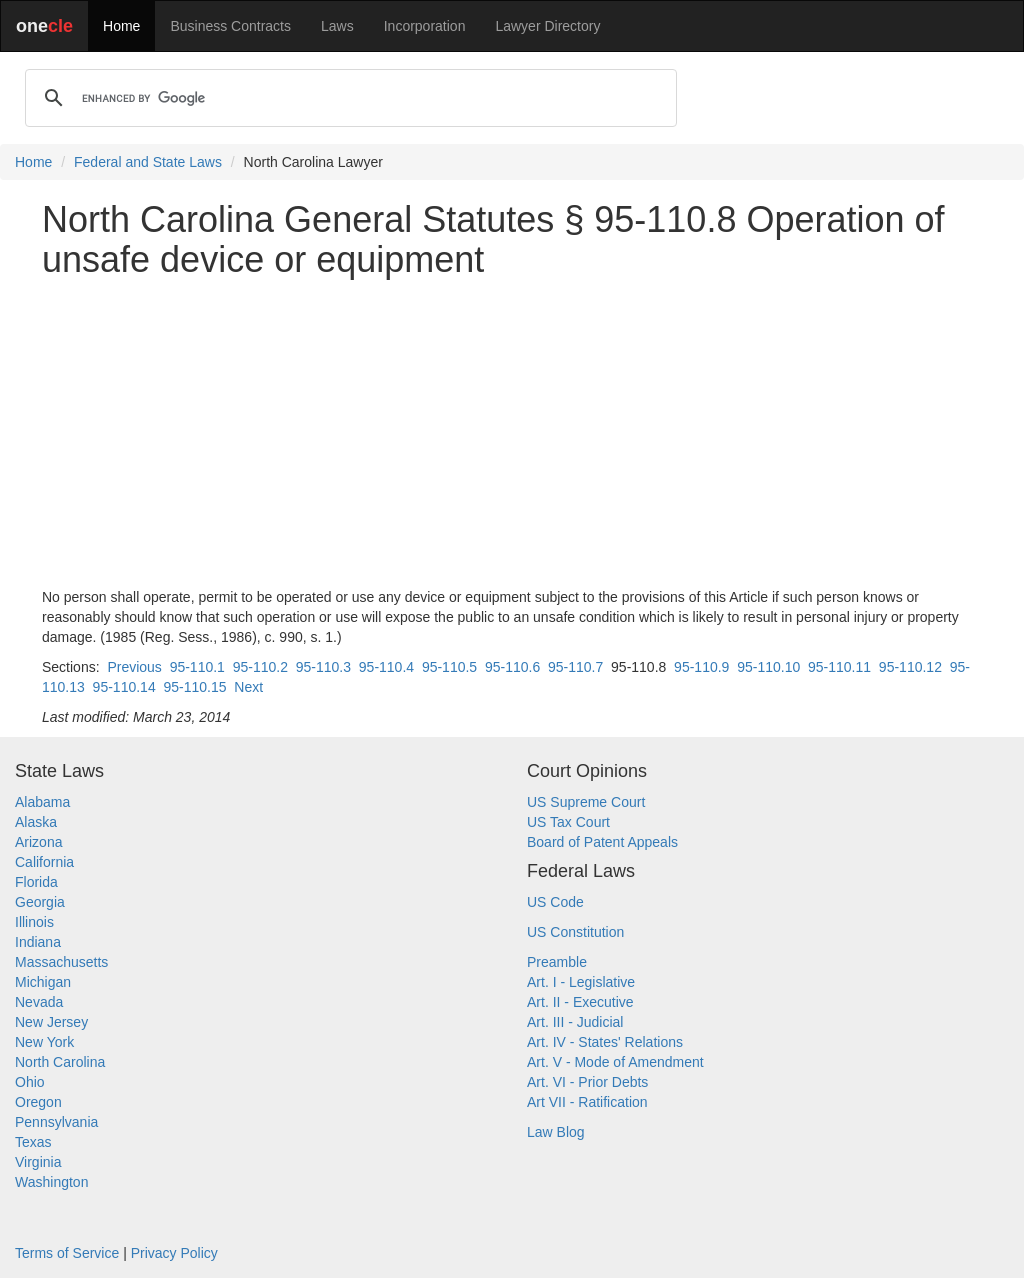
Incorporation (425, 26)
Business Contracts (230, 26)
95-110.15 (194, 687)
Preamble (557, 962)
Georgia (40, 902)
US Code (555, 902)
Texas (33, 1142)
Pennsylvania (56, 1122)
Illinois (34, 922)
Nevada (39, 1002)
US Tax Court (568, 822)
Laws (337, 26)
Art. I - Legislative (581, 982)
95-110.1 (197, 667)
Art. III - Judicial (575, 1022)
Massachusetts (61, 962)
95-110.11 (839, 667)
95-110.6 (512, 667)
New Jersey (51, 1022)
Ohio (30, 1082)
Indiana (38, 942)
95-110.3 (323, 667)
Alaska (36, 822)
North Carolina (60, 1062)
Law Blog (556, 1132)
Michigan (43, 982)
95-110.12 (910, 667)
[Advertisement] (512, 433)
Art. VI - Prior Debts (587, 1082)
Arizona (38, 842)
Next (248, 687)
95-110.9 (701, 667)
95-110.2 (260, 667)
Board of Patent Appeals (602, 842)
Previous (134, 667)
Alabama (42, 802)
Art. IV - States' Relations (605, 1042)
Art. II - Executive (580, 1002)
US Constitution (575, 932)
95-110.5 (449, 667)
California (44, 862)
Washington (51, 1182)
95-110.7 (575, 667)
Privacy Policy (174, 1253)
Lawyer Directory (547, 26)
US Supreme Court (586, 802)
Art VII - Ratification (587, 1102)
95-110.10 (768, 667)
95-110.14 (124, 687)
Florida (36, 882)
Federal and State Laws (148, 162)
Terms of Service (67, 1253)
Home (121, 26)
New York (44, 1042)
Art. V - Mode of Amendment (615, 1062)
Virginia (38, 1162)
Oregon (38, 1102)
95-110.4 (386, 667)
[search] (348, 98)
